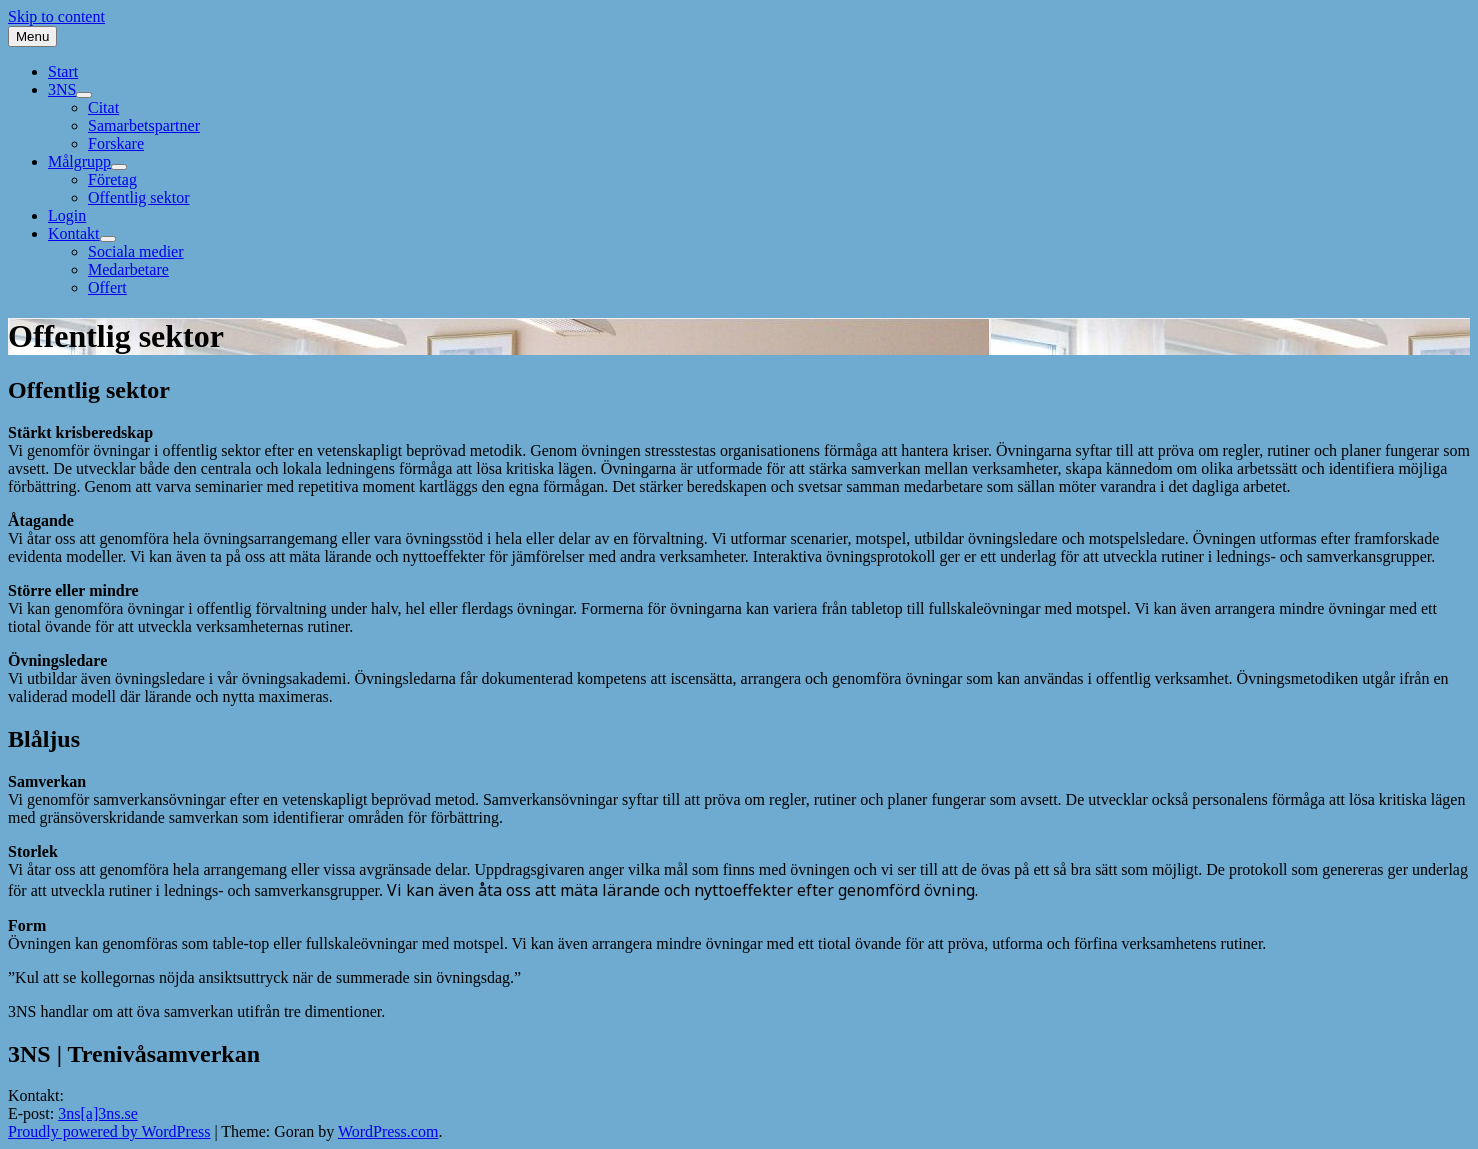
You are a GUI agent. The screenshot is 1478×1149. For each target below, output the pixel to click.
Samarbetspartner (144, 125)
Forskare (116, 143)
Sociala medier (136, 251)
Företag (112, 179)
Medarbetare (128, 269)
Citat (103, 107)
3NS (70, 89)
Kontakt (82, 233)
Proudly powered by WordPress (109, 1131)
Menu (32, 36)
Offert (107, 287)
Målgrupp (87, 161)
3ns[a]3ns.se (98, 1113)
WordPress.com (388, 1131)
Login (67, 215)
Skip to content (56, 16)
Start (63, 71)
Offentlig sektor (138, 197)
